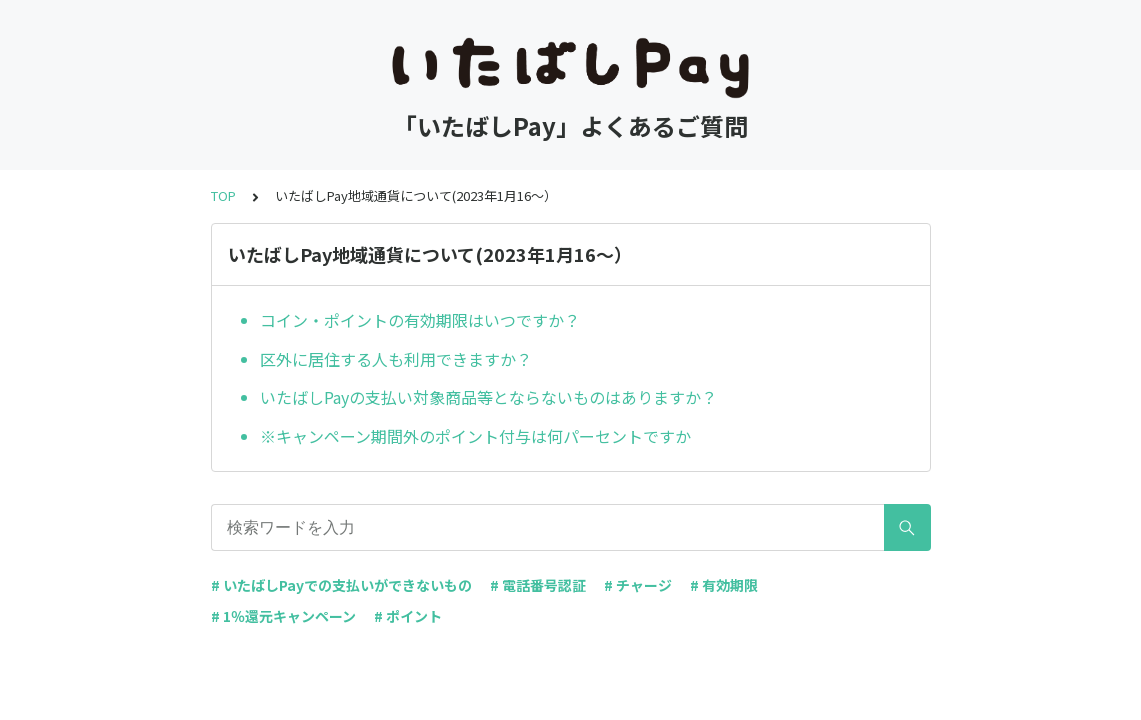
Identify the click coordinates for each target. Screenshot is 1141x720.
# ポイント (408, 616)
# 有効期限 (724, 585)
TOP (223, 195)
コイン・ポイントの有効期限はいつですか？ (420, 320)
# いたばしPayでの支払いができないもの (341, 585)
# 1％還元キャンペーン (283, 616)
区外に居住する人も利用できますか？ (396, 359)
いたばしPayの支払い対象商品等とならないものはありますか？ (488, 397)
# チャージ (638, 585)
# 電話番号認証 (538, 585)
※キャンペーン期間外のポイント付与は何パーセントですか (475, 436)
